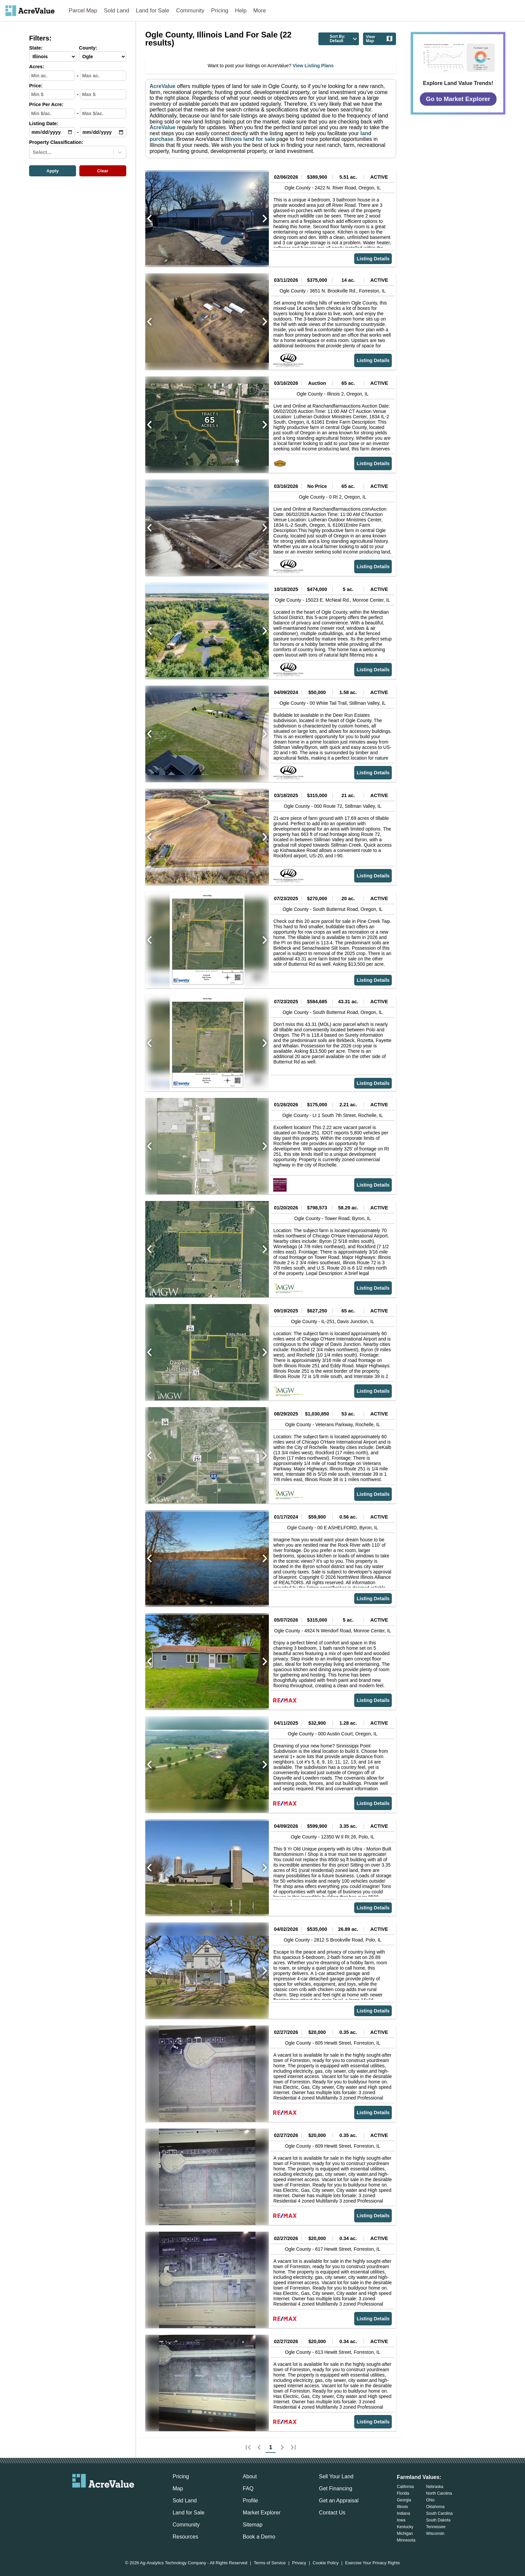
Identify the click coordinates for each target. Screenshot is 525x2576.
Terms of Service (270, 2563)
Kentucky (405, 2526)
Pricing (219, 10)
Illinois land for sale (249, 139)
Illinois (402, 2506)
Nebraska (434, 2486)
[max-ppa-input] (103, 113)
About (250, 2476)
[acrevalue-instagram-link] (116, 2498)
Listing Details (373, 258)
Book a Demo (259, 2537)
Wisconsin (435, 2533)
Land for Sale (152, 10)
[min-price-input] (52, 94)
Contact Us (332, 2512)
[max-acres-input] (103, 76)
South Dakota (438, 2520)
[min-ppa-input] (52, 113)
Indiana (403, 2513)
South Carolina (439, 2513)
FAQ (248, 2488)
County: (88, 48)
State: (36, 48)
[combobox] (33, 152)
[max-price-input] (103, 94)
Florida (403, 2493)
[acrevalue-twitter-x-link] (103, 2498)
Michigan (405, 2533)
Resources (185, 2537)
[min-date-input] (52, 132)
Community (190, 10)
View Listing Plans (312, 65)
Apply (52, 170)
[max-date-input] (103, 132)
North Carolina (439, 2493)
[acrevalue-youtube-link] (130, 2499)
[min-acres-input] (52, 76)
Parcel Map (83, 10)
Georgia (404, 2500)
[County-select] (102, 57)
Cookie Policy (326, 2563)
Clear (102, 170)
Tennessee (436, 2526)
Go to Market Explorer (458, 98)
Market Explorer (262, 2512)
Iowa (401, 2520)
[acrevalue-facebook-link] (90, 2498)
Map (177, 2488)
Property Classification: (56, 142)
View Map (379, 38)
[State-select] (52, 57)
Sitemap (252, 2524)
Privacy (299, 2563)
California (405, 2486)
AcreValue (162, 86)
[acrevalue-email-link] (76, 2499)
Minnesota (406, 2540)
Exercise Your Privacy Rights (372, 2563)
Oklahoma (435, 2506)
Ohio (430, 2500)
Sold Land (116, 10)
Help (241, 10)
